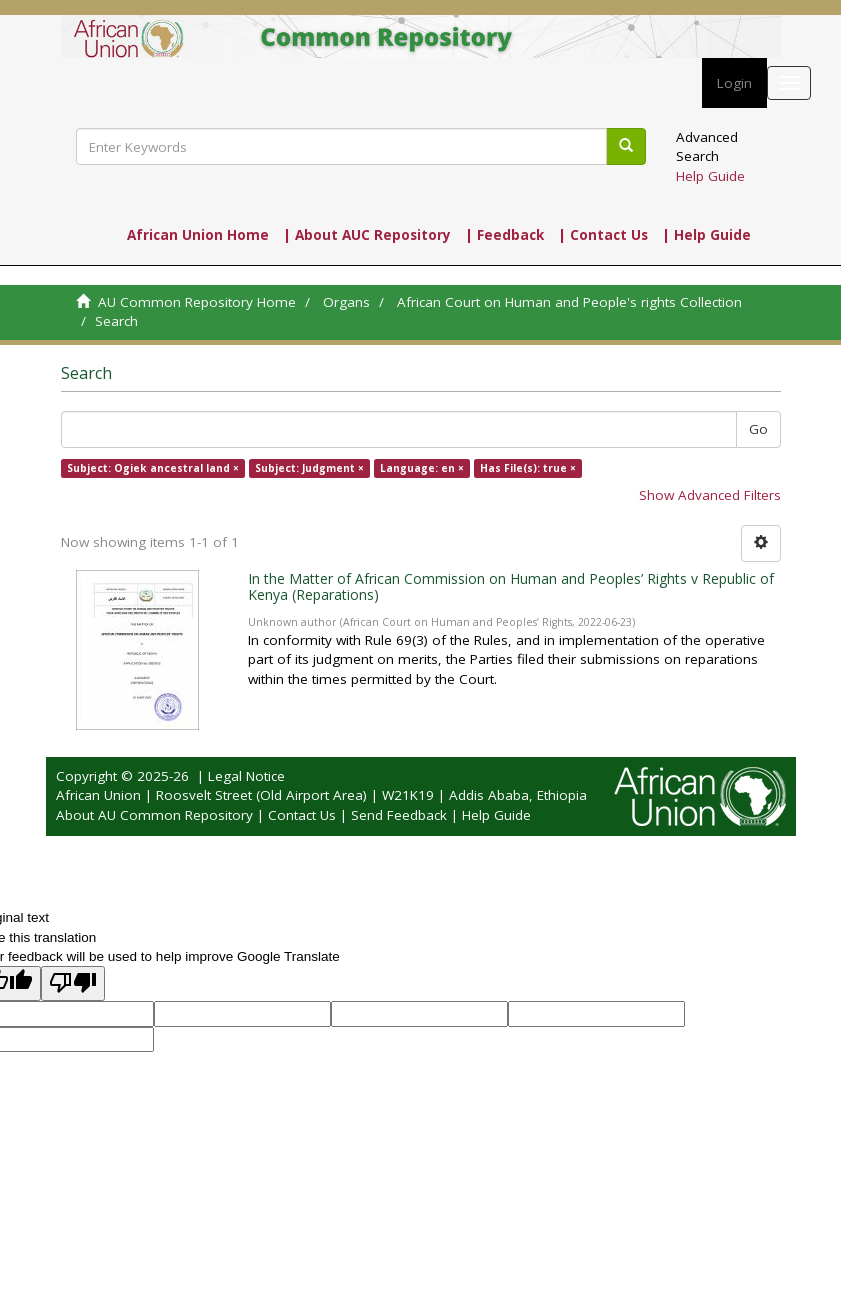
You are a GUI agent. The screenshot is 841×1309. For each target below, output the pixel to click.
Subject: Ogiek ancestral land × (153, 468)
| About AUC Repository (367, 235)
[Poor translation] (73, 983)
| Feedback (504, 235)
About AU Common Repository (154, 815)
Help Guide (710, 176)
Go (758, 429)
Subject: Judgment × (309, 468)
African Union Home (198, 235)
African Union (98, 795)
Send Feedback (399, 815)
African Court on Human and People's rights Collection (569, 302)
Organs (346, 302)
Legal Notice (246, 776)
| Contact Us (603, 235)
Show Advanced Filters (710, 495)
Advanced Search (707, 146)
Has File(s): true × (528, 468)
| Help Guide (706, 235)
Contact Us (302, 815)
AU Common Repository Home (197, 302)
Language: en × (422, 468)
